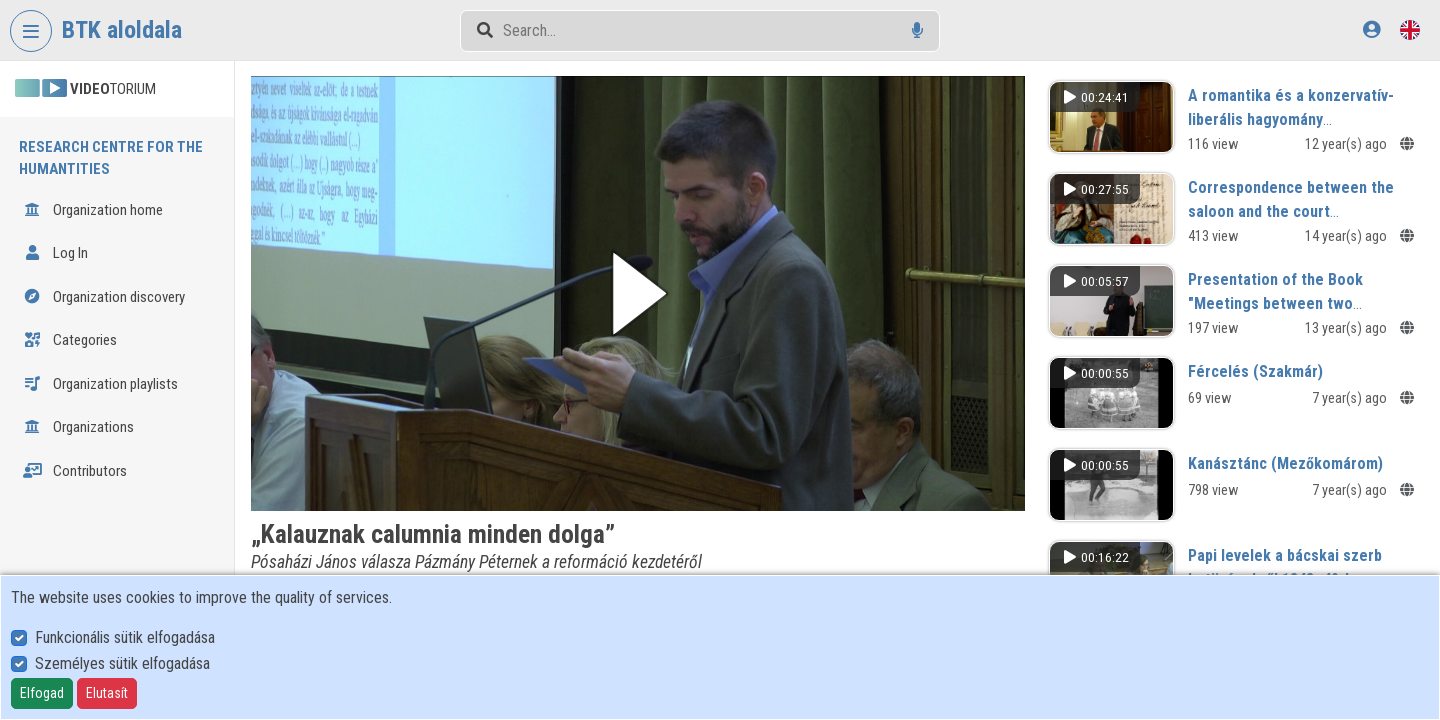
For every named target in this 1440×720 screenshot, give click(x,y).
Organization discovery (104, 297)
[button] (638, 293)
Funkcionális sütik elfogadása (125, 637)
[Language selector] (1410, 29)
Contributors (75, 471)
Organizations (78, 427)
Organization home (93, 210)
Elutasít (107, 693)
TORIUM (85, 89)
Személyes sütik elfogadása (122, 663)
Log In (55, 253)
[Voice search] (917, 30)
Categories (70, 340)
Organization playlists (100, 384)
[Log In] (1371, 29)
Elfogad (42, 693)
